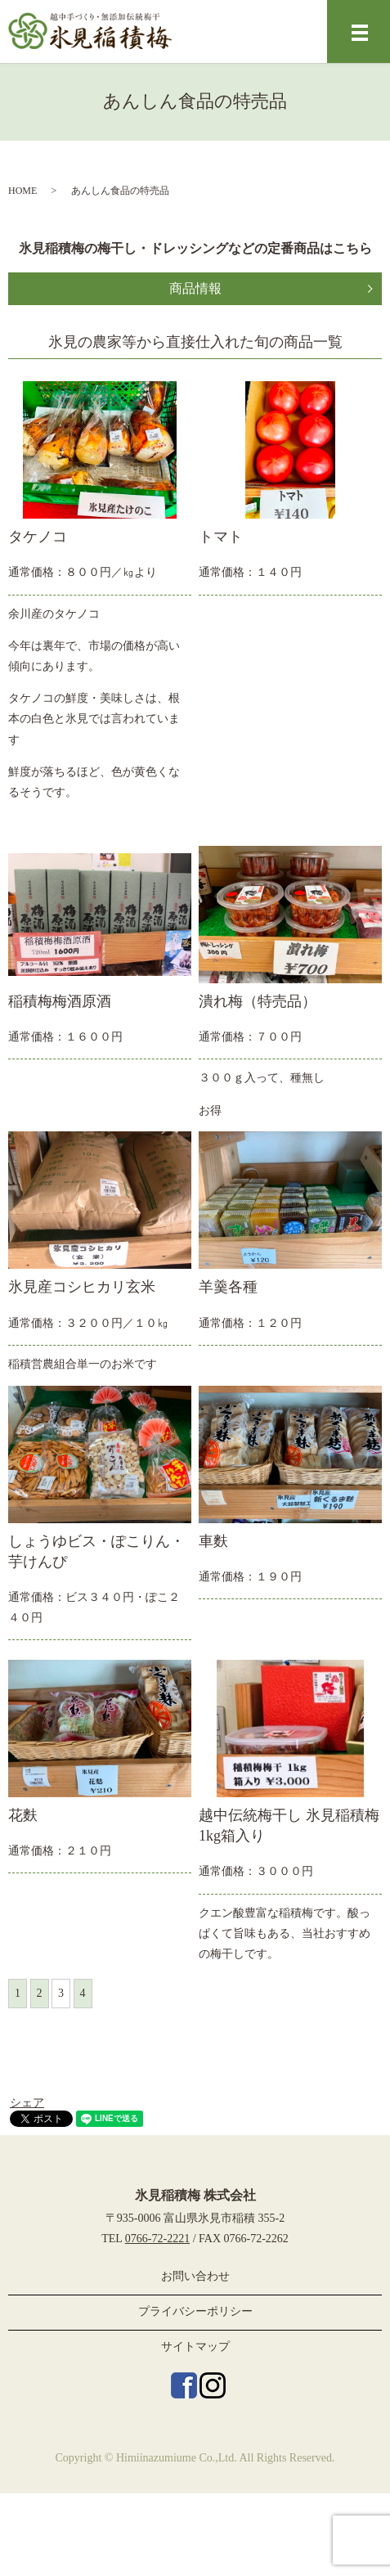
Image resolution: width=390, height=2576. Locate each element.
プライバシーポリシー (195, 2311)
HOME (22, 190)
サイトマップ (195, 2346)
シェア (27, 2103)
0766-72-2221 (157, 2238)
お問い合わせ (195, 2276)
